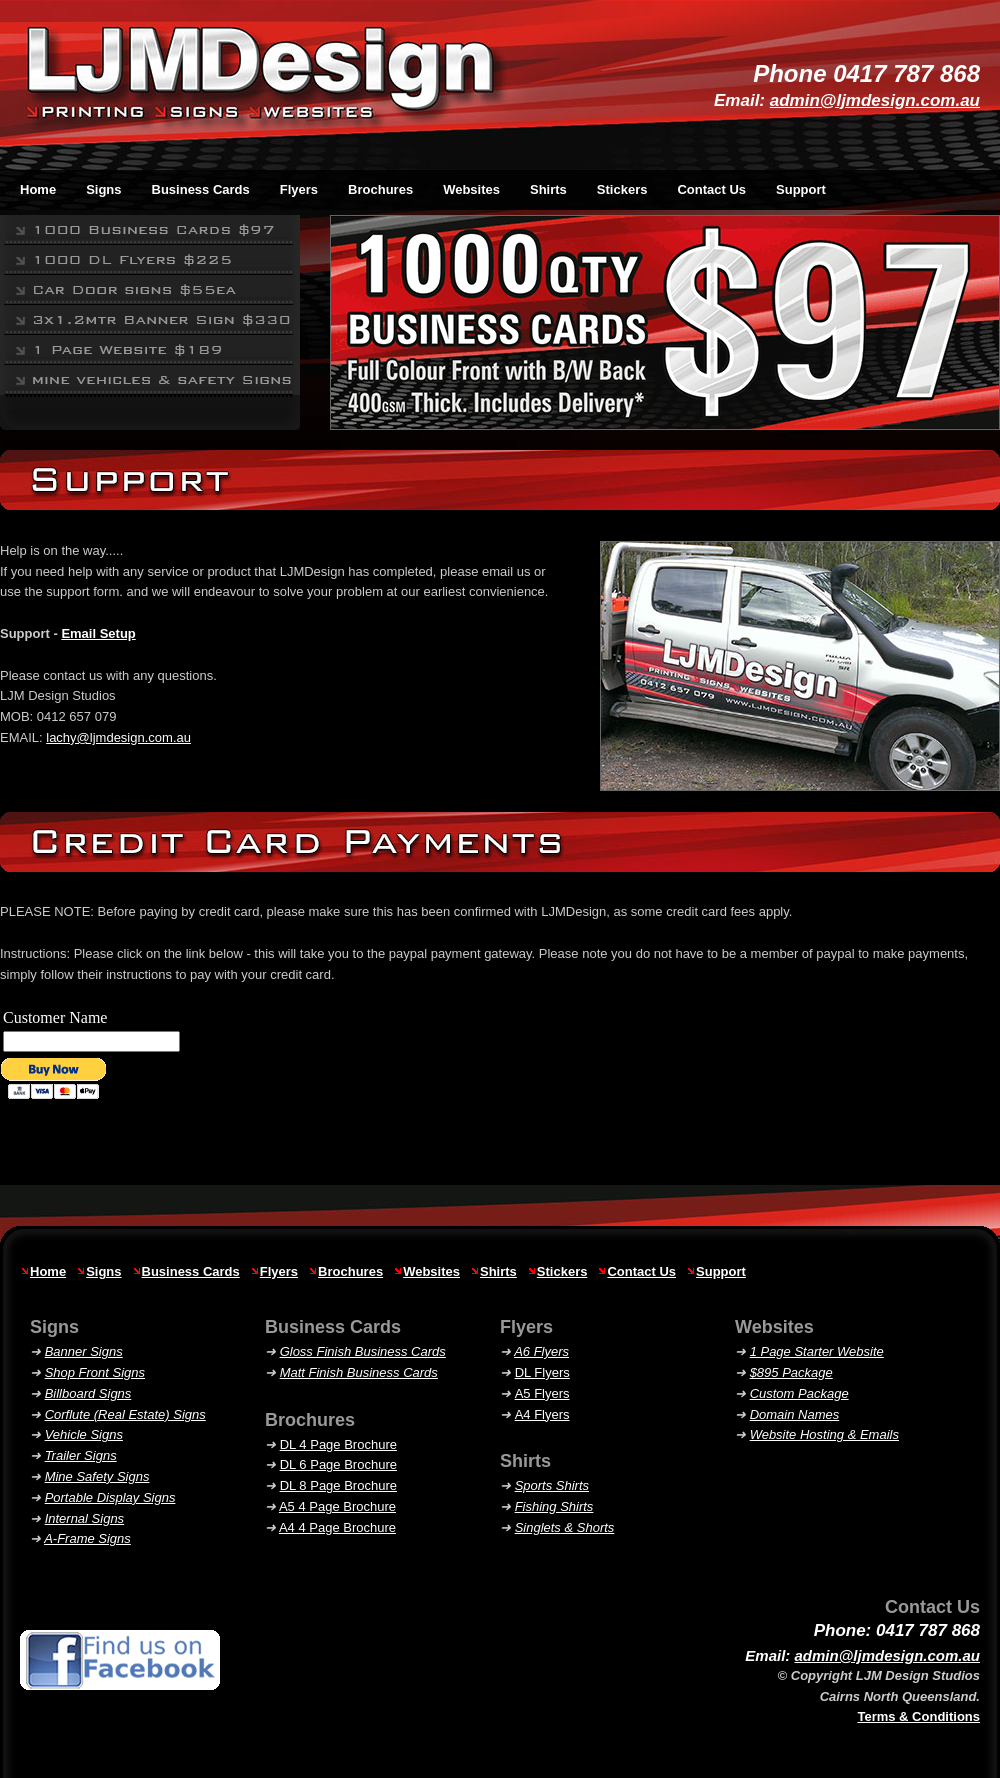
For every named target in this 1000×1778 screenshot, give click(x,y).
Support (801, 189)
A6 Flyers (541, 1351)
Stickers (562, 1271)
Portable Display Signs (110, 1497)
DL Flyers (542, 1372)
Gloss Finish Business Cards (363, 1351)
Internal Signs (85, 1518)
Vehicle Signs (84, 1434)
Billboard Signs (88, 1393)
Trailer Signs (81, 1455)
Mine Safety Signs (97, 1476)
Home (48, 1271)
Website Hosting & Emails (824, 1434)
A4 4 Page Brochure (337, 1527)
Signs (103, 1271)
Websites (431, 1271)
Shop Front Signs (95, 1372)
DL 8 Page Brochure (338, 1485)
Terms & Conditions (918, 1716)
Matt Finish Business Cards (359, 1372)
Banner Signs (84, 1351)
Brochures (350, 1271)
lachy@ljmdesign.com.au (118, 737)
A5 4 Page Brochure (337, 1506)
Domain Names (795, 1414)
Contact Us (711, 189)
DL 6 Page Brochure (338, 1464)
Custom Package (799, 1393)
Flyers (279, 1271)
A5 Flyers (542, 1393)
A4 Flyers (542, 1414)
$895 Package (791, 1372)
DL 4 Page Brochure (338, 1444)
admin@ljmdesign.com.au (875, 100)
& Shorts (565, 1527)
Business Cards (191, 1271)
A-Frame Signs (87, 1538)
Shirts (498, 1271)
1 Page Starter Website (817, 1351)
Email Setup (98, 633)
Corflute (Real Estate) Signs (125, 1414)
